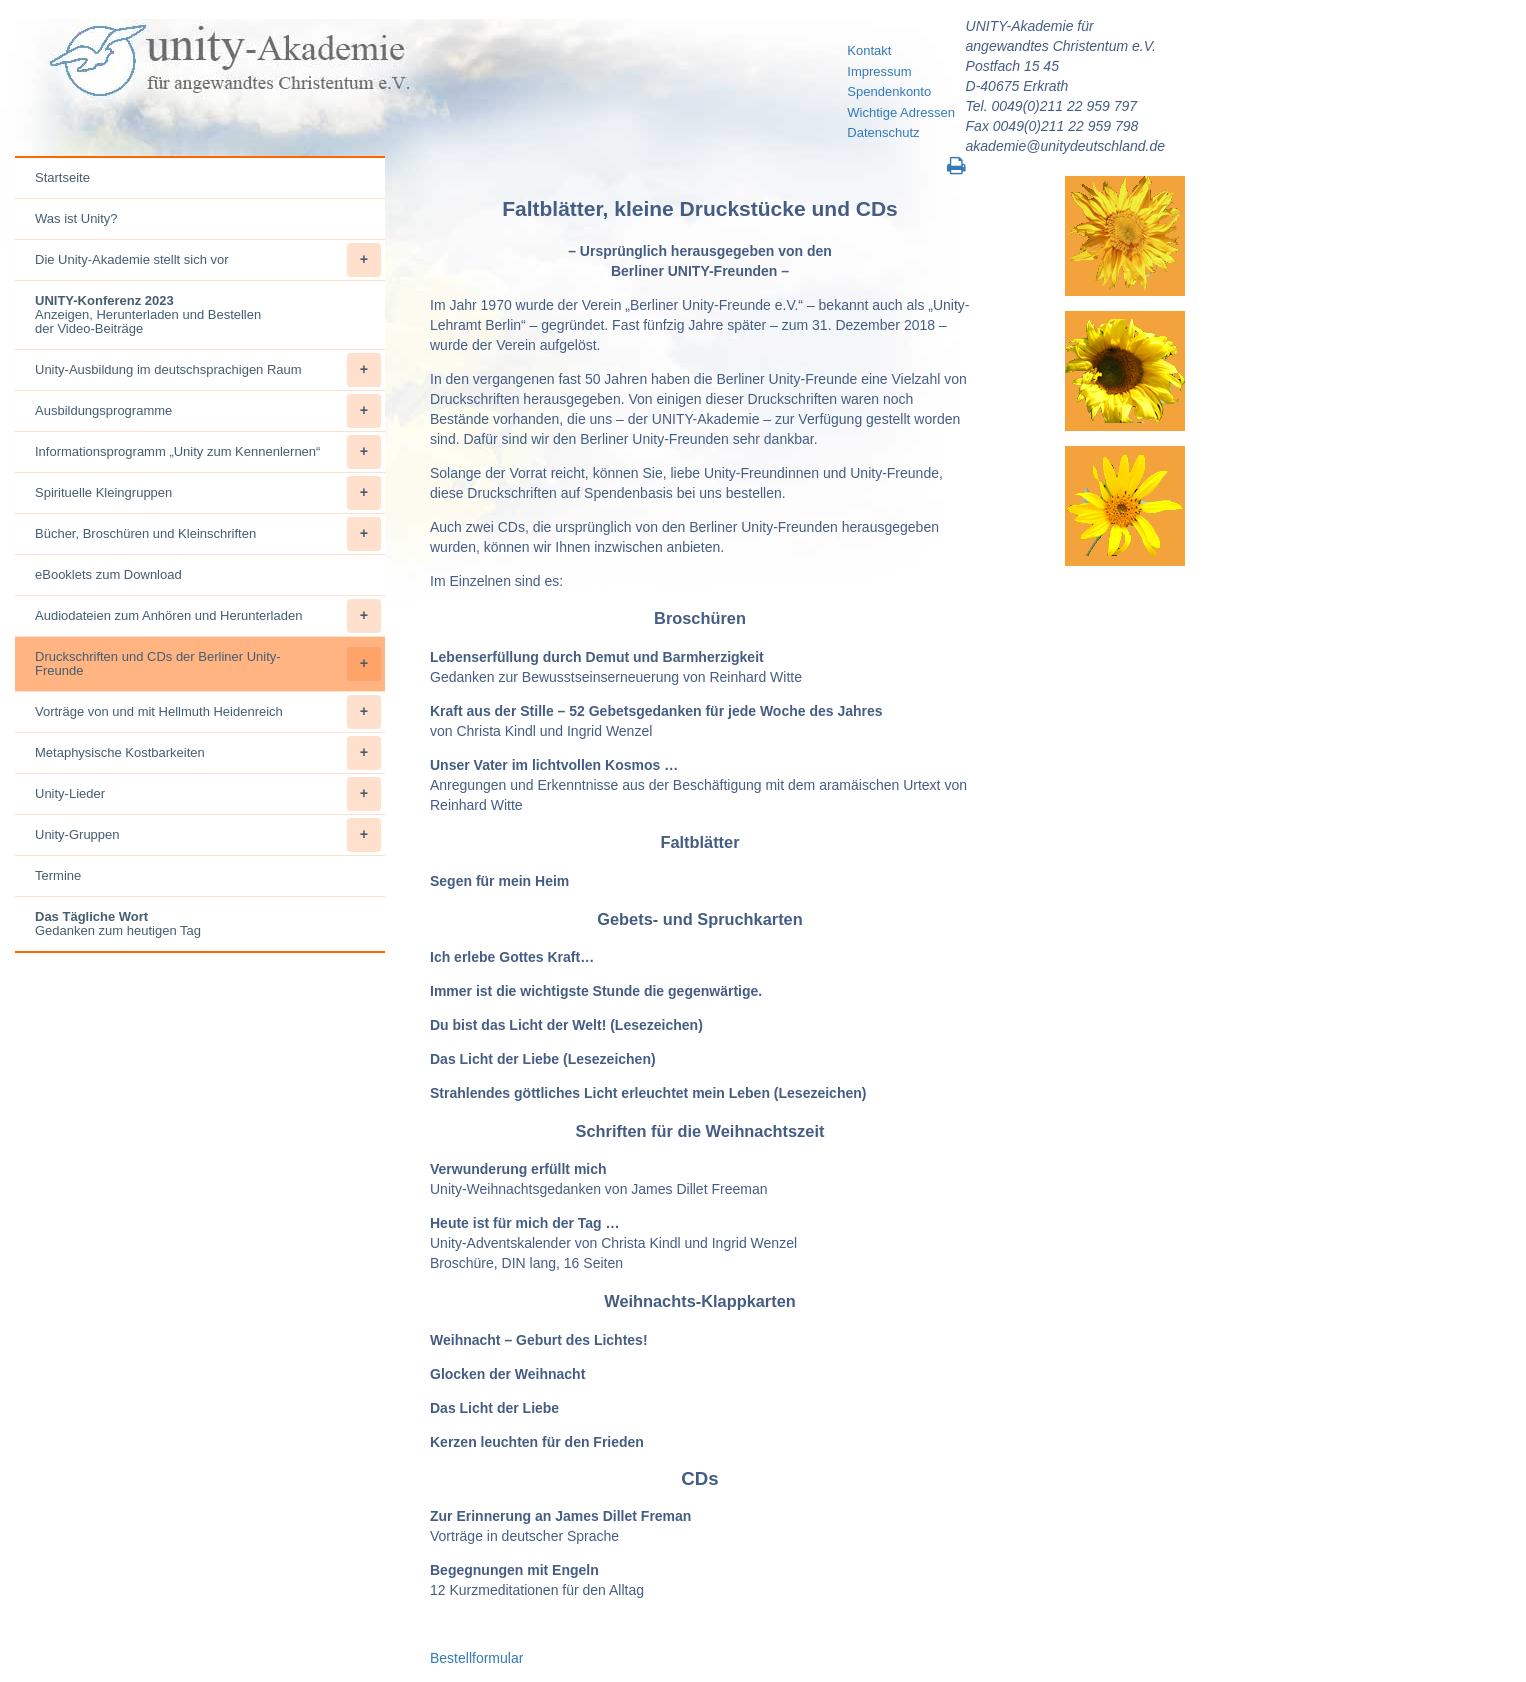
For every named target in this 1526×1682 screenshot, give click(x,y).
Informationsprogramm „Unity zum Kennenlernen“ (208, 452)
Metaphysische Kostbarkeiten (208, 753)
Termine (58, 875)
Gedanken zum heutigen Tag (118, 923)
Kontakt (869, 50)
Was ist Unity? (76, 218)
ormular (499, 1658)
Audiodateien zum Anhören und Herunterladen (208, 616)
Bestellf (453, 1658)
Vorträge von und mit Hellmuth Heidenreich (208, 712)
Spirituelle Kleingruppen (208, 493)
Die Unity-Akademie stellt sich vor (208, 260)
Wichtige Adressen (901, 112)
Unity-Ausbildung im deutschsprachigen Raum (208, 370)
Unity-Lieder (208, 794)
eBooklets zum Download (108, 574)
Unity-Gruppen (208, 835)
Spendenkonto (889, 91)
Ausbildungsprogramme (208, 411)
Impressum (879, 71)
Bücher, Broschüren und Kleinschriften (208, 534)
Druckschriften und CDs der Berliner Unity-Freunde (208, 664)
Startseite (62, 177)
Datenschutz (883, 132)
